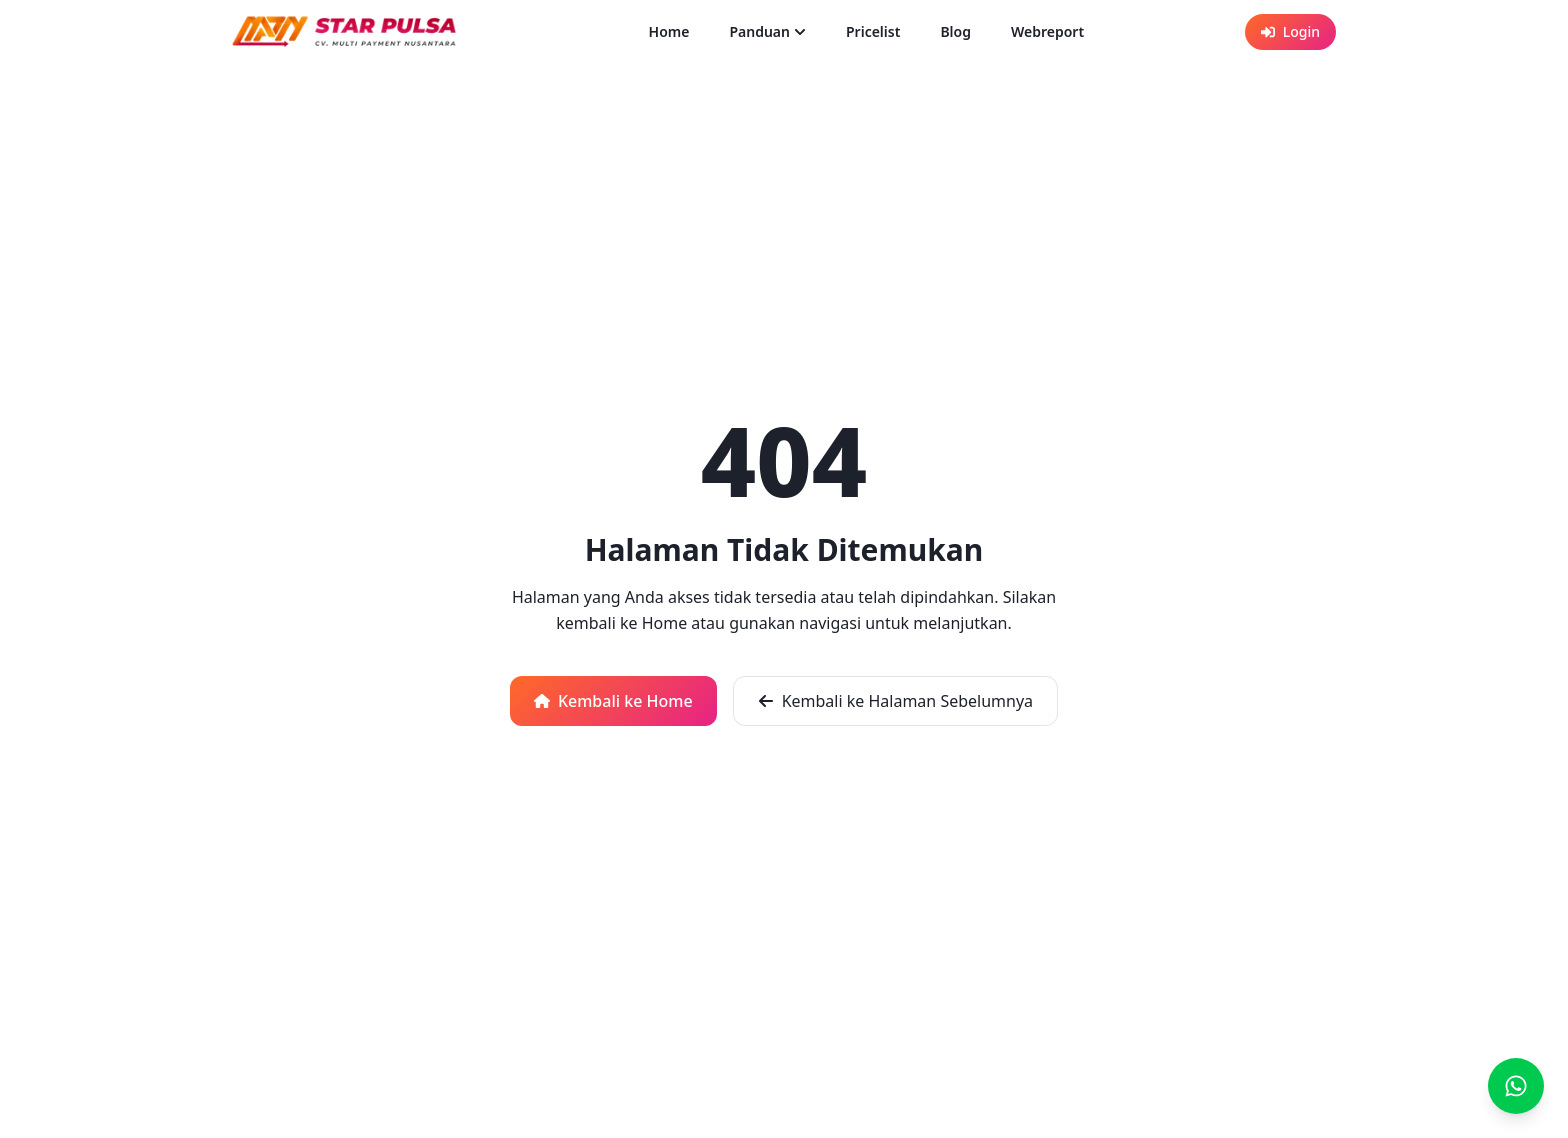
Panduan (767, 31)
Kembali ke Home (613, 701)
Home (669, 31)
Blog (955, 31)
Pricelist (873, 31)
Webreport (1047, 31)
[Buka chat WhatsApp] (1516, 1086)
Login (1290, 31)
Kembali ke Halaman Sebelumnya (895, 701)
